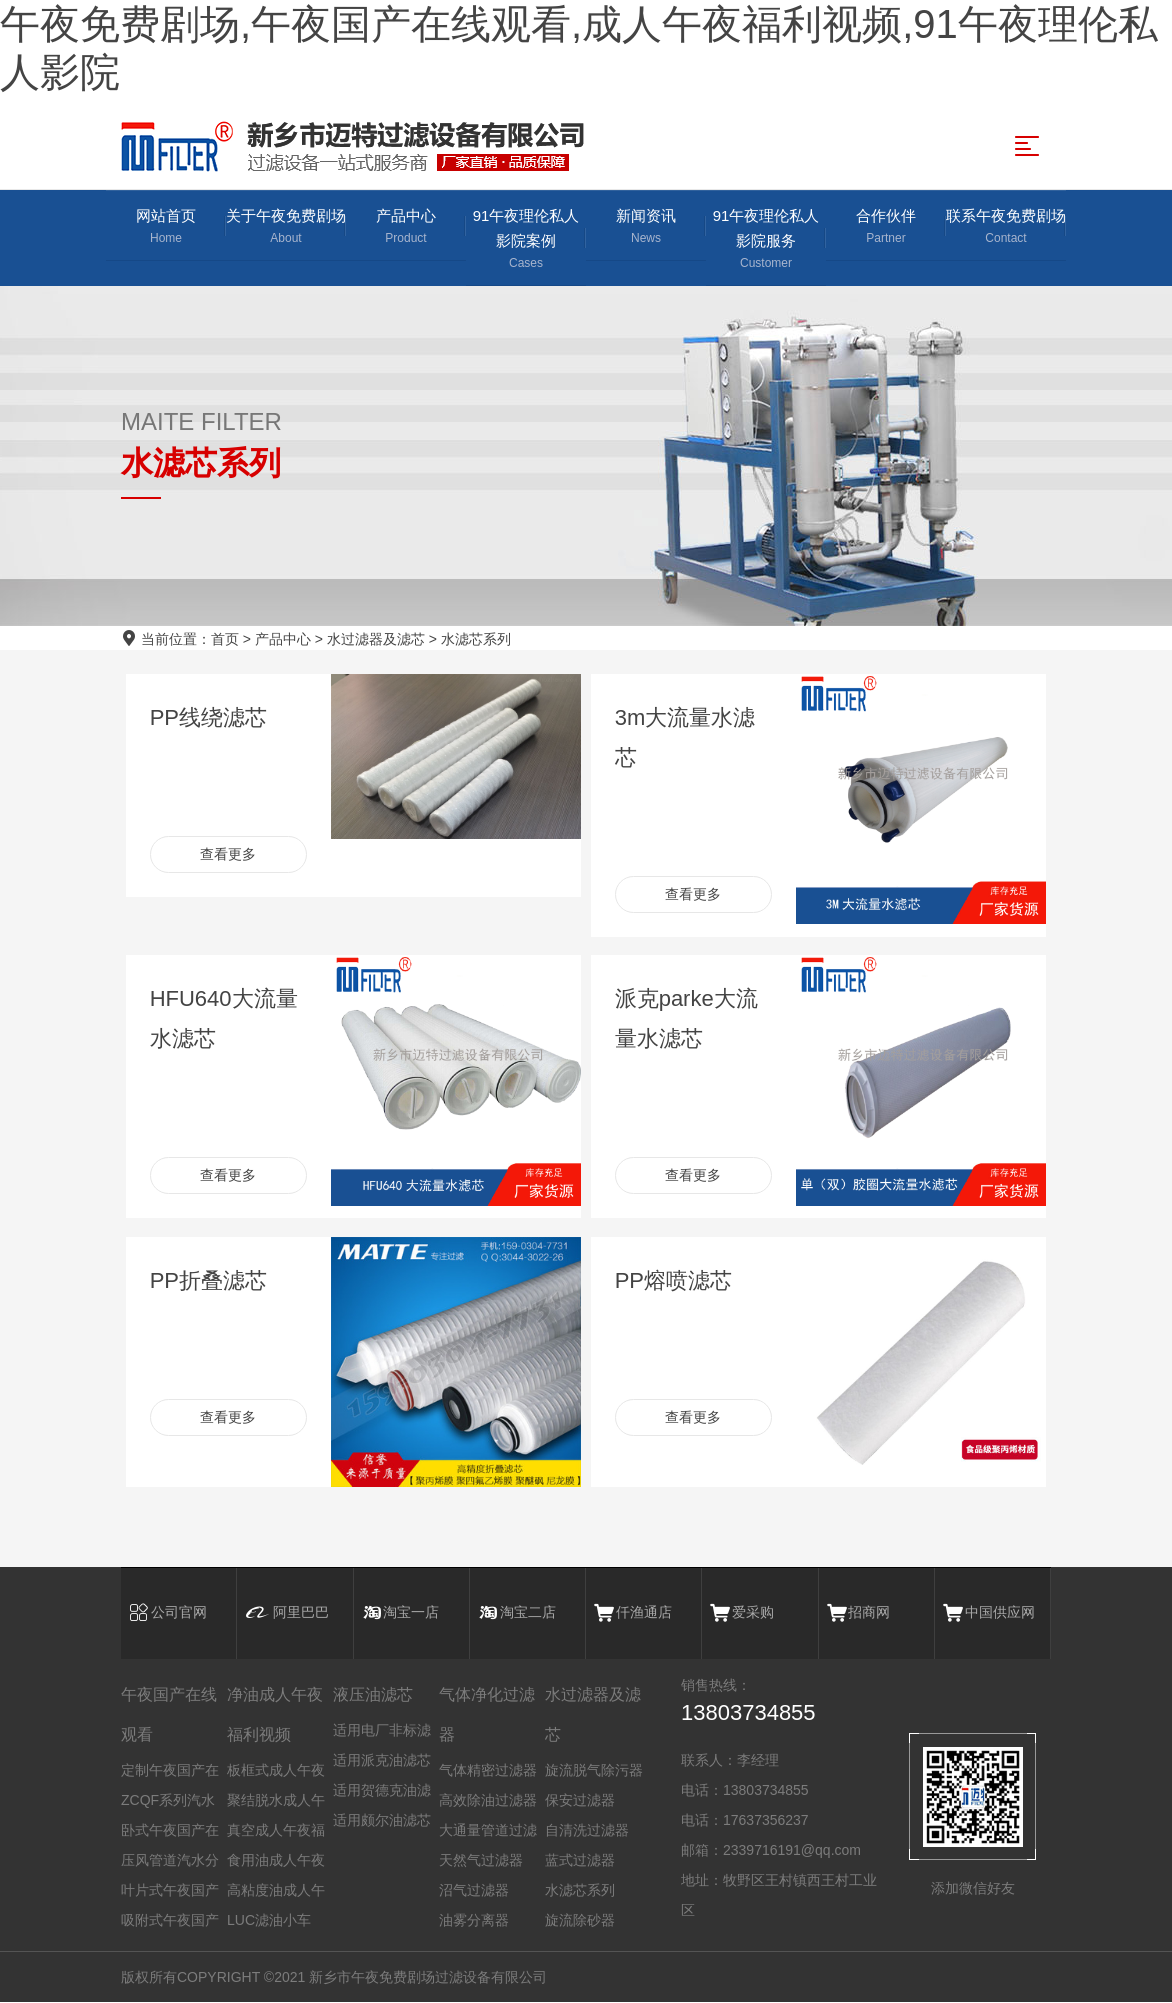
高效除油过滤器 (488, 1801)
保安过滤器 (580, 1801)
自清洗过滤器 (587, 1831)
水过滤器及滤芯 (376, 639)
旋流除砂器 (580, 1921)
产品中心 (406, 227)
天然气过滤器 (481, 1861)
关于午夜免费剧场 (286, 227)
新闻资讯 (646, 227)
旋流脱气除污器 (594, 1771)
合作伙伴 (886, 227)
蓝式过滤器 (580, 1861)
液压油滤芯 (373, 1695)
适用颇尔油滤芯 (382, 1821)
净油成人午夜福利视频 (275, 1715)
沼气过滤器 (474, 1891)
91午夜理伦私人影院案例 (526, 240)
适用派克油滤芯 (382, 1761)
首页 (225, 639)
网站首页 (166, 227)
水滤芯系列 (476, 639)
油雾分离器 (474, 1921)
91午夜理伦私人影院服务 (766, 240)
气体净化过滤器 (487, 1715)
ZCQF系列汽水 (168, 1801)
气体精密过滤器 (488, 1771)
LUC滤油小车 (269, 1921)
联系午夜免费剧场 (1006, 227)
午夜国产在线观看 (169, 1715)
